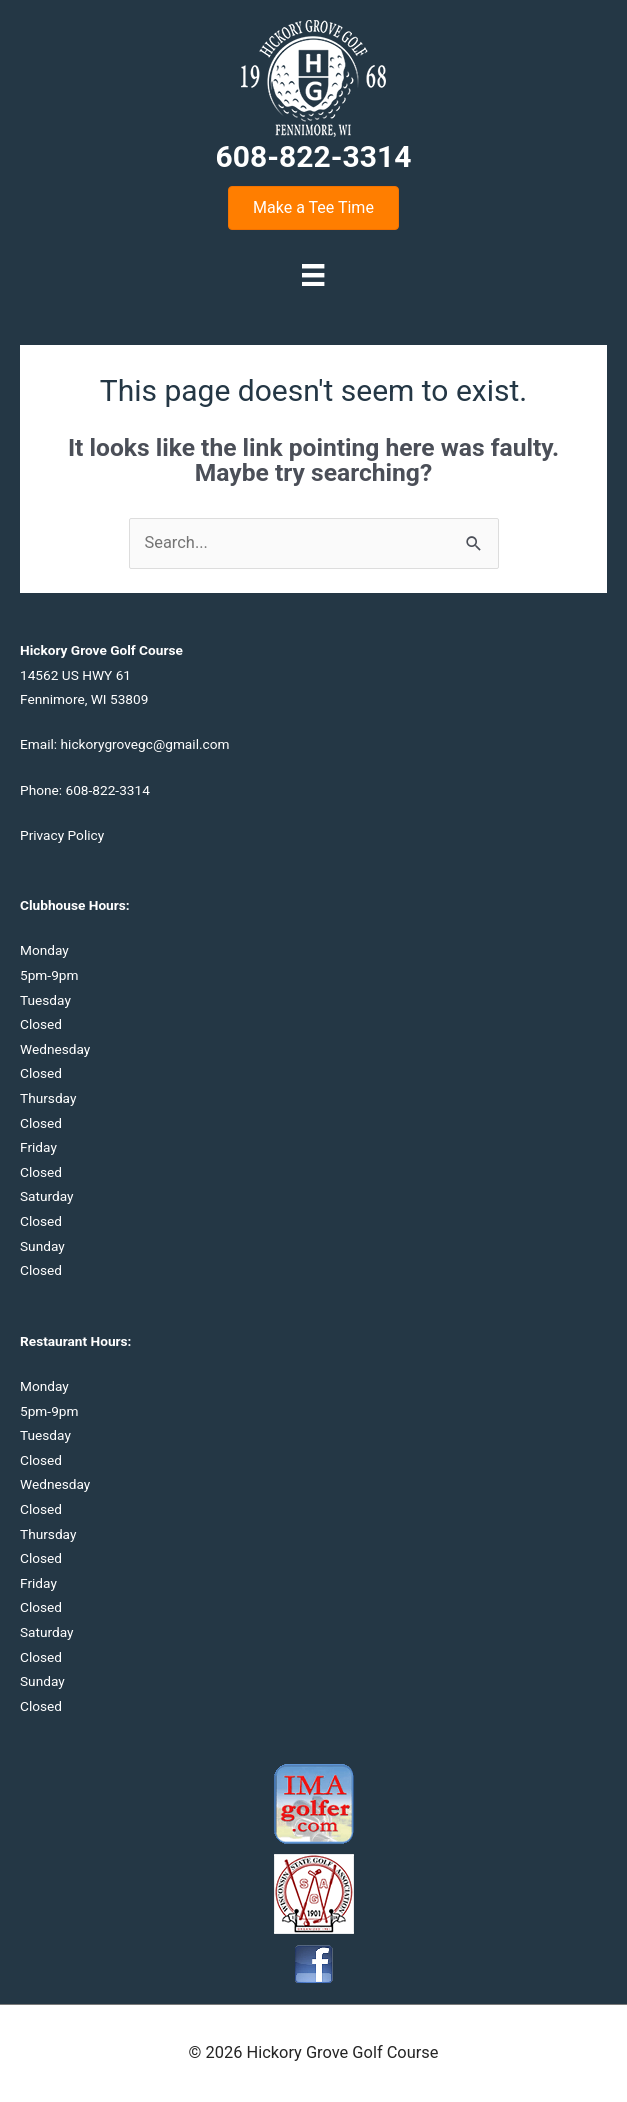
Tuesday (45, 1000)
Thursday (48, 1098)
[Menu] (313, 275)
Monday (44, 950)
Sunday (42, 1246)
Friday (38, 1147)
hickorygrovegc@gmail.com (145, 744)
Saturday (47, 1196)
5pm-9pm (49, 975)
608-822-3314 (107, 790)
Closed (41, 1024)
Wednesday (55, 1049)
